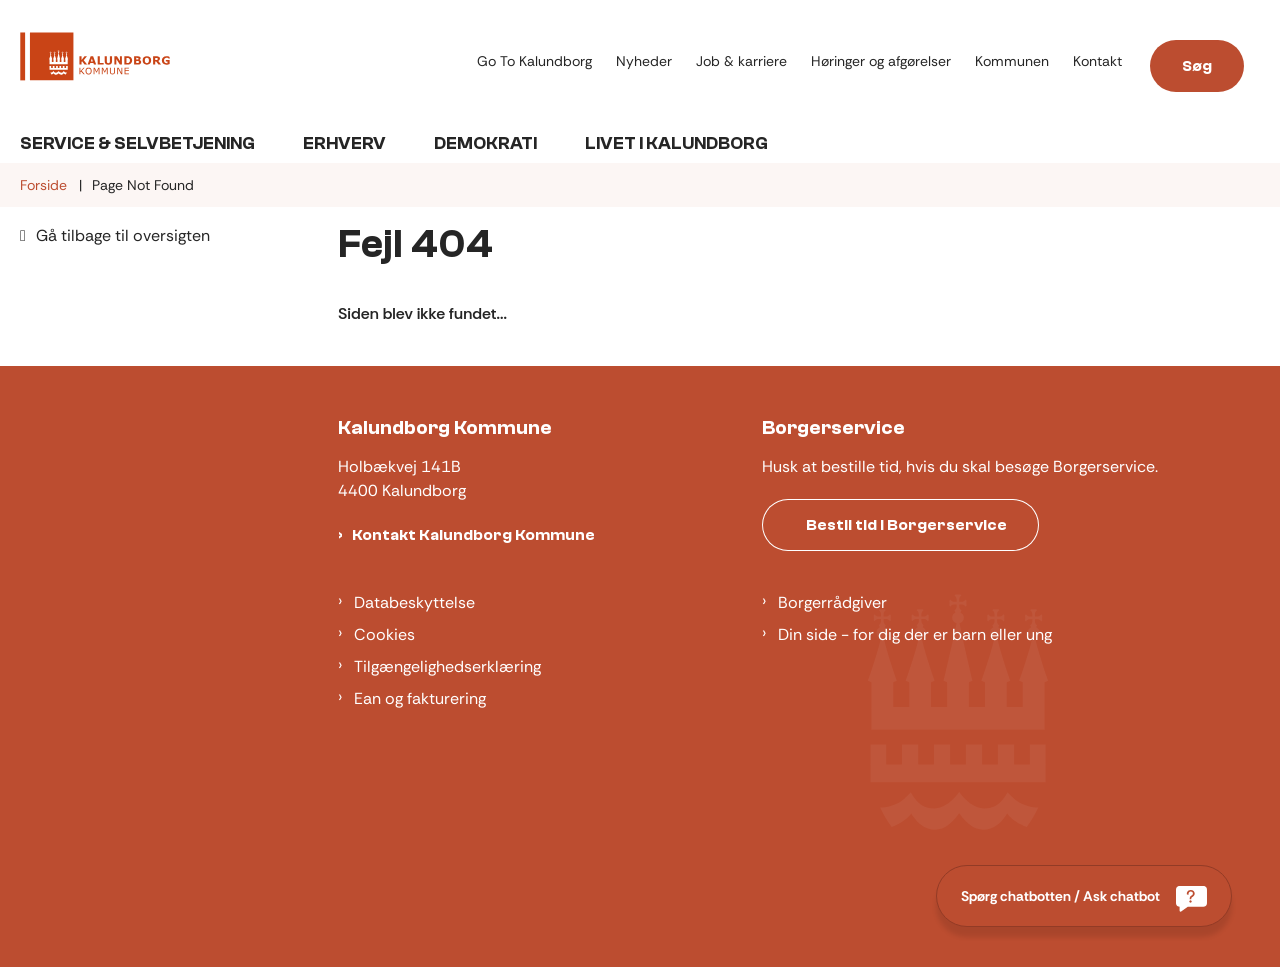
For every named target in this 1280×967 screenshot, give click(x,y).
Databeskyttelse (414, 602)
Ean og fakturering (420, 698)
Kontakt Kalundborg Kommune (473, 535)
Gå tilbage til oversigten (123, 235)
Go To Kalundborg (534, 61)
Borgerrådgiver (832, 602)
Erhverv (344, 143)
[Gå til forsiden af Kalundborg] (242, 60)
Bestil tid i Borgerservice (906, 525)
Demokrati (485, 143)
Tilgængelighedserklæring (447, 666)
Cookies (384, 634)
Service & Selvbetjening (137, 143)
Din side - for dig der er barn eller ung (915, 634)
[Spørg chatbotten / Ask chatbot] (1084, 896)
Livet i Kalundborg (676, 143)
